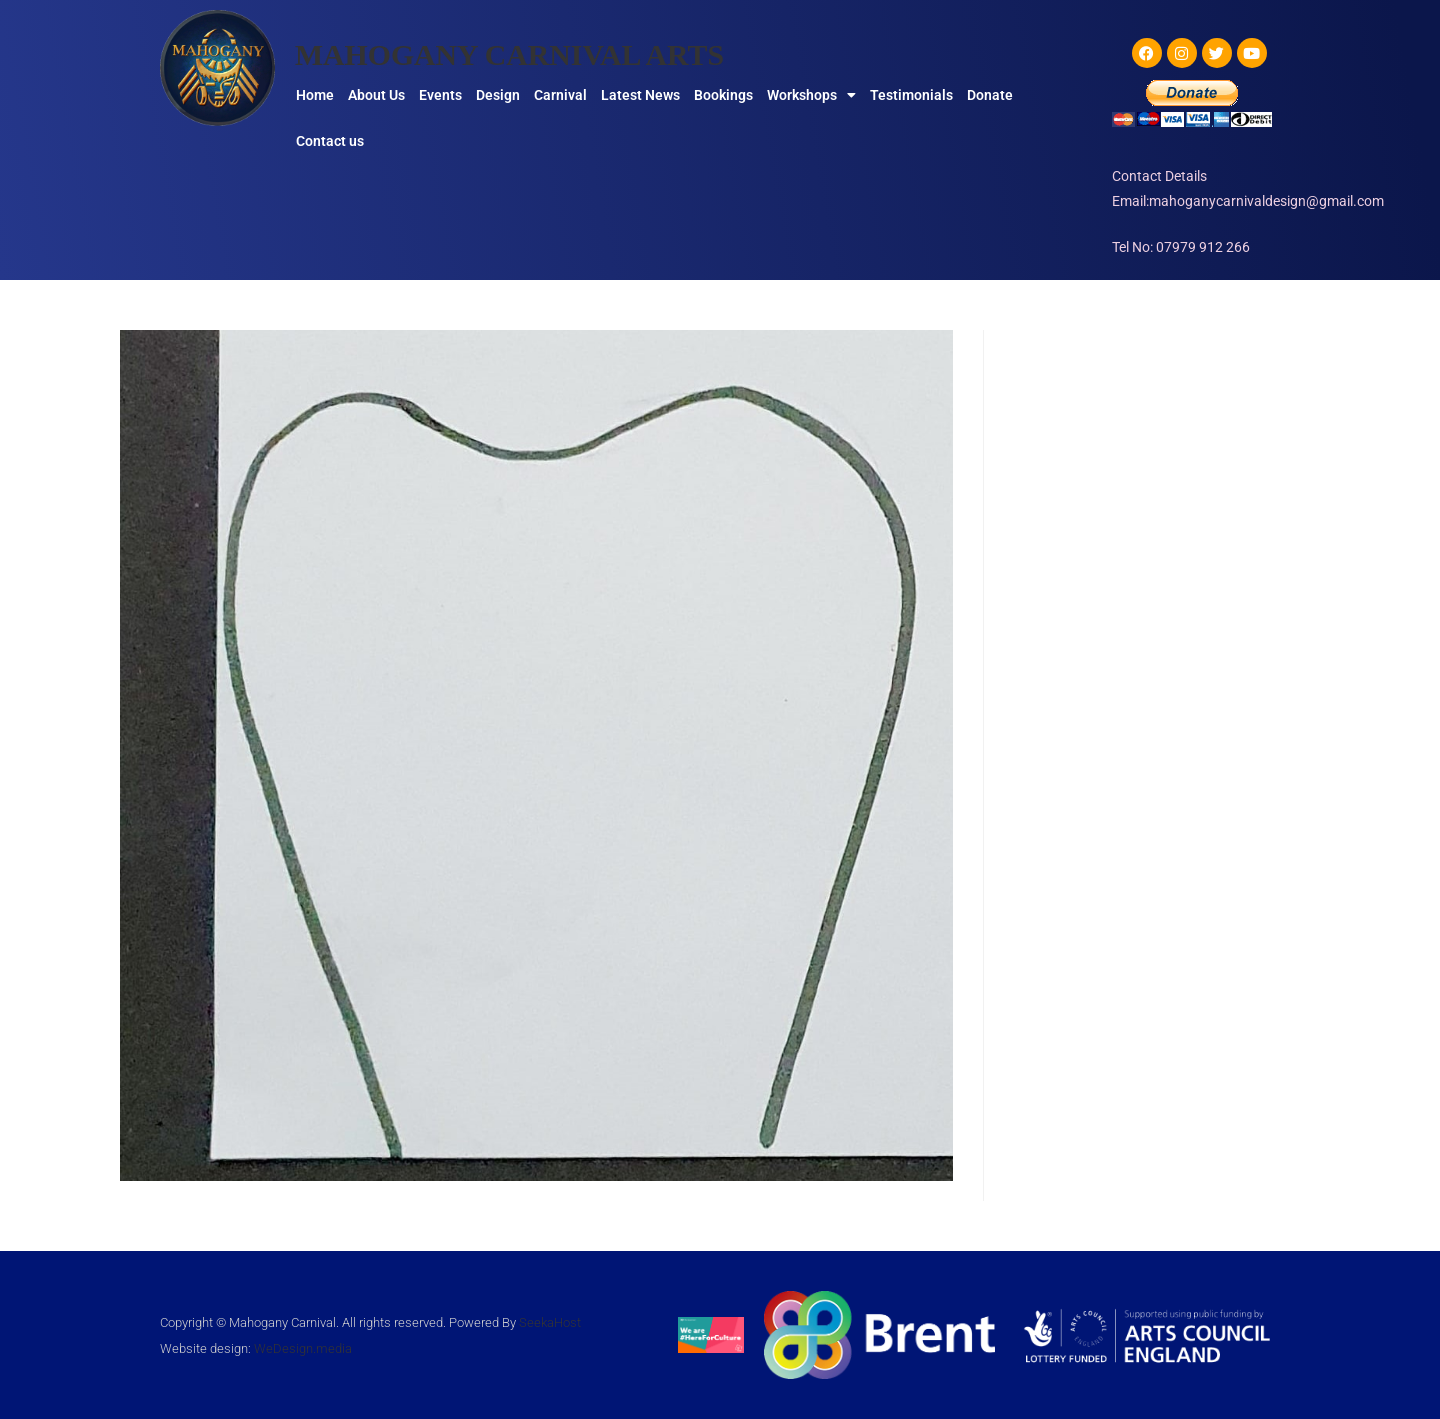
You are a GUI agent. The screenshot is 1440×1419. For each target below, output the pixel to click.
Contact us (330, 141)
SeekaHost (550, 1322)
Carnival (560, 95)
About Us (376, 95)
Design (498, 95)
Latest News (640, 95)
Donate (990, 95)
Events (440, 95)
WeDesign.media (303, 1348)
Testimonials (911, 95)
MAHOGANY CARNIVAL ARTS (511, 54)
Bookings (723, 95)
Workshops (811, 95)
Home (315, 95)
